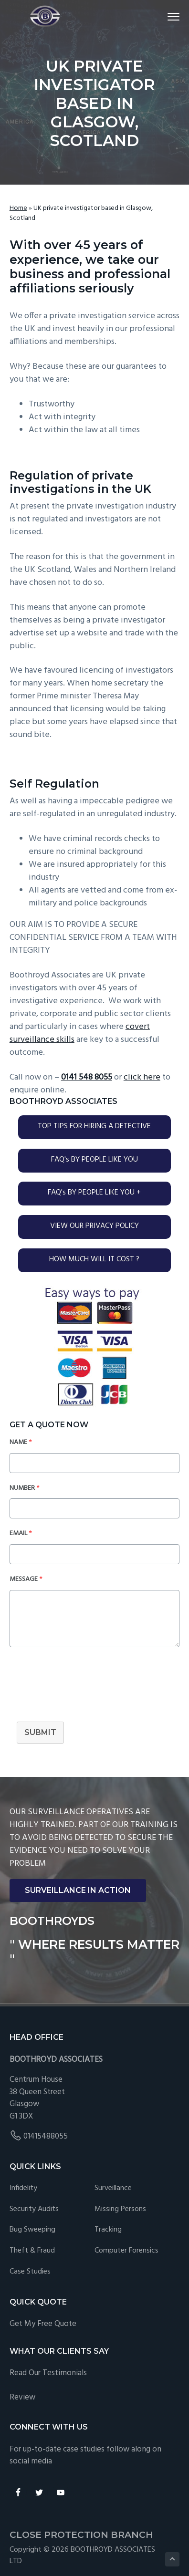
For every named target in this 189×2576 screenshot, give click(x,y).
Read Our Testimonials (48, 2373)
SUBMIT (40, 1732)
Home (18, 208)
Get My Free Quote (43, 2323)
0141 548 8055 (86, 1077)
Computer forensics (126, 2251)
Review (22, 2397)
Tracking (108, 2230)
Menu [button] (169, 16)
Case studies (30, 2272)
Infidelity (23, 2188)
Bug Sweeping (32, 2230)
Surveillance (113, 2188)
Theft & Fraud (32, 2251)
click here (142, 1077)
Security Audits (34, 2209)
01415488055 (45, 2136)
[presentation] (82, 1691)
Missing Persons (120, 2209)
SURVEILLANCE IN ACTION (78, 1890)
